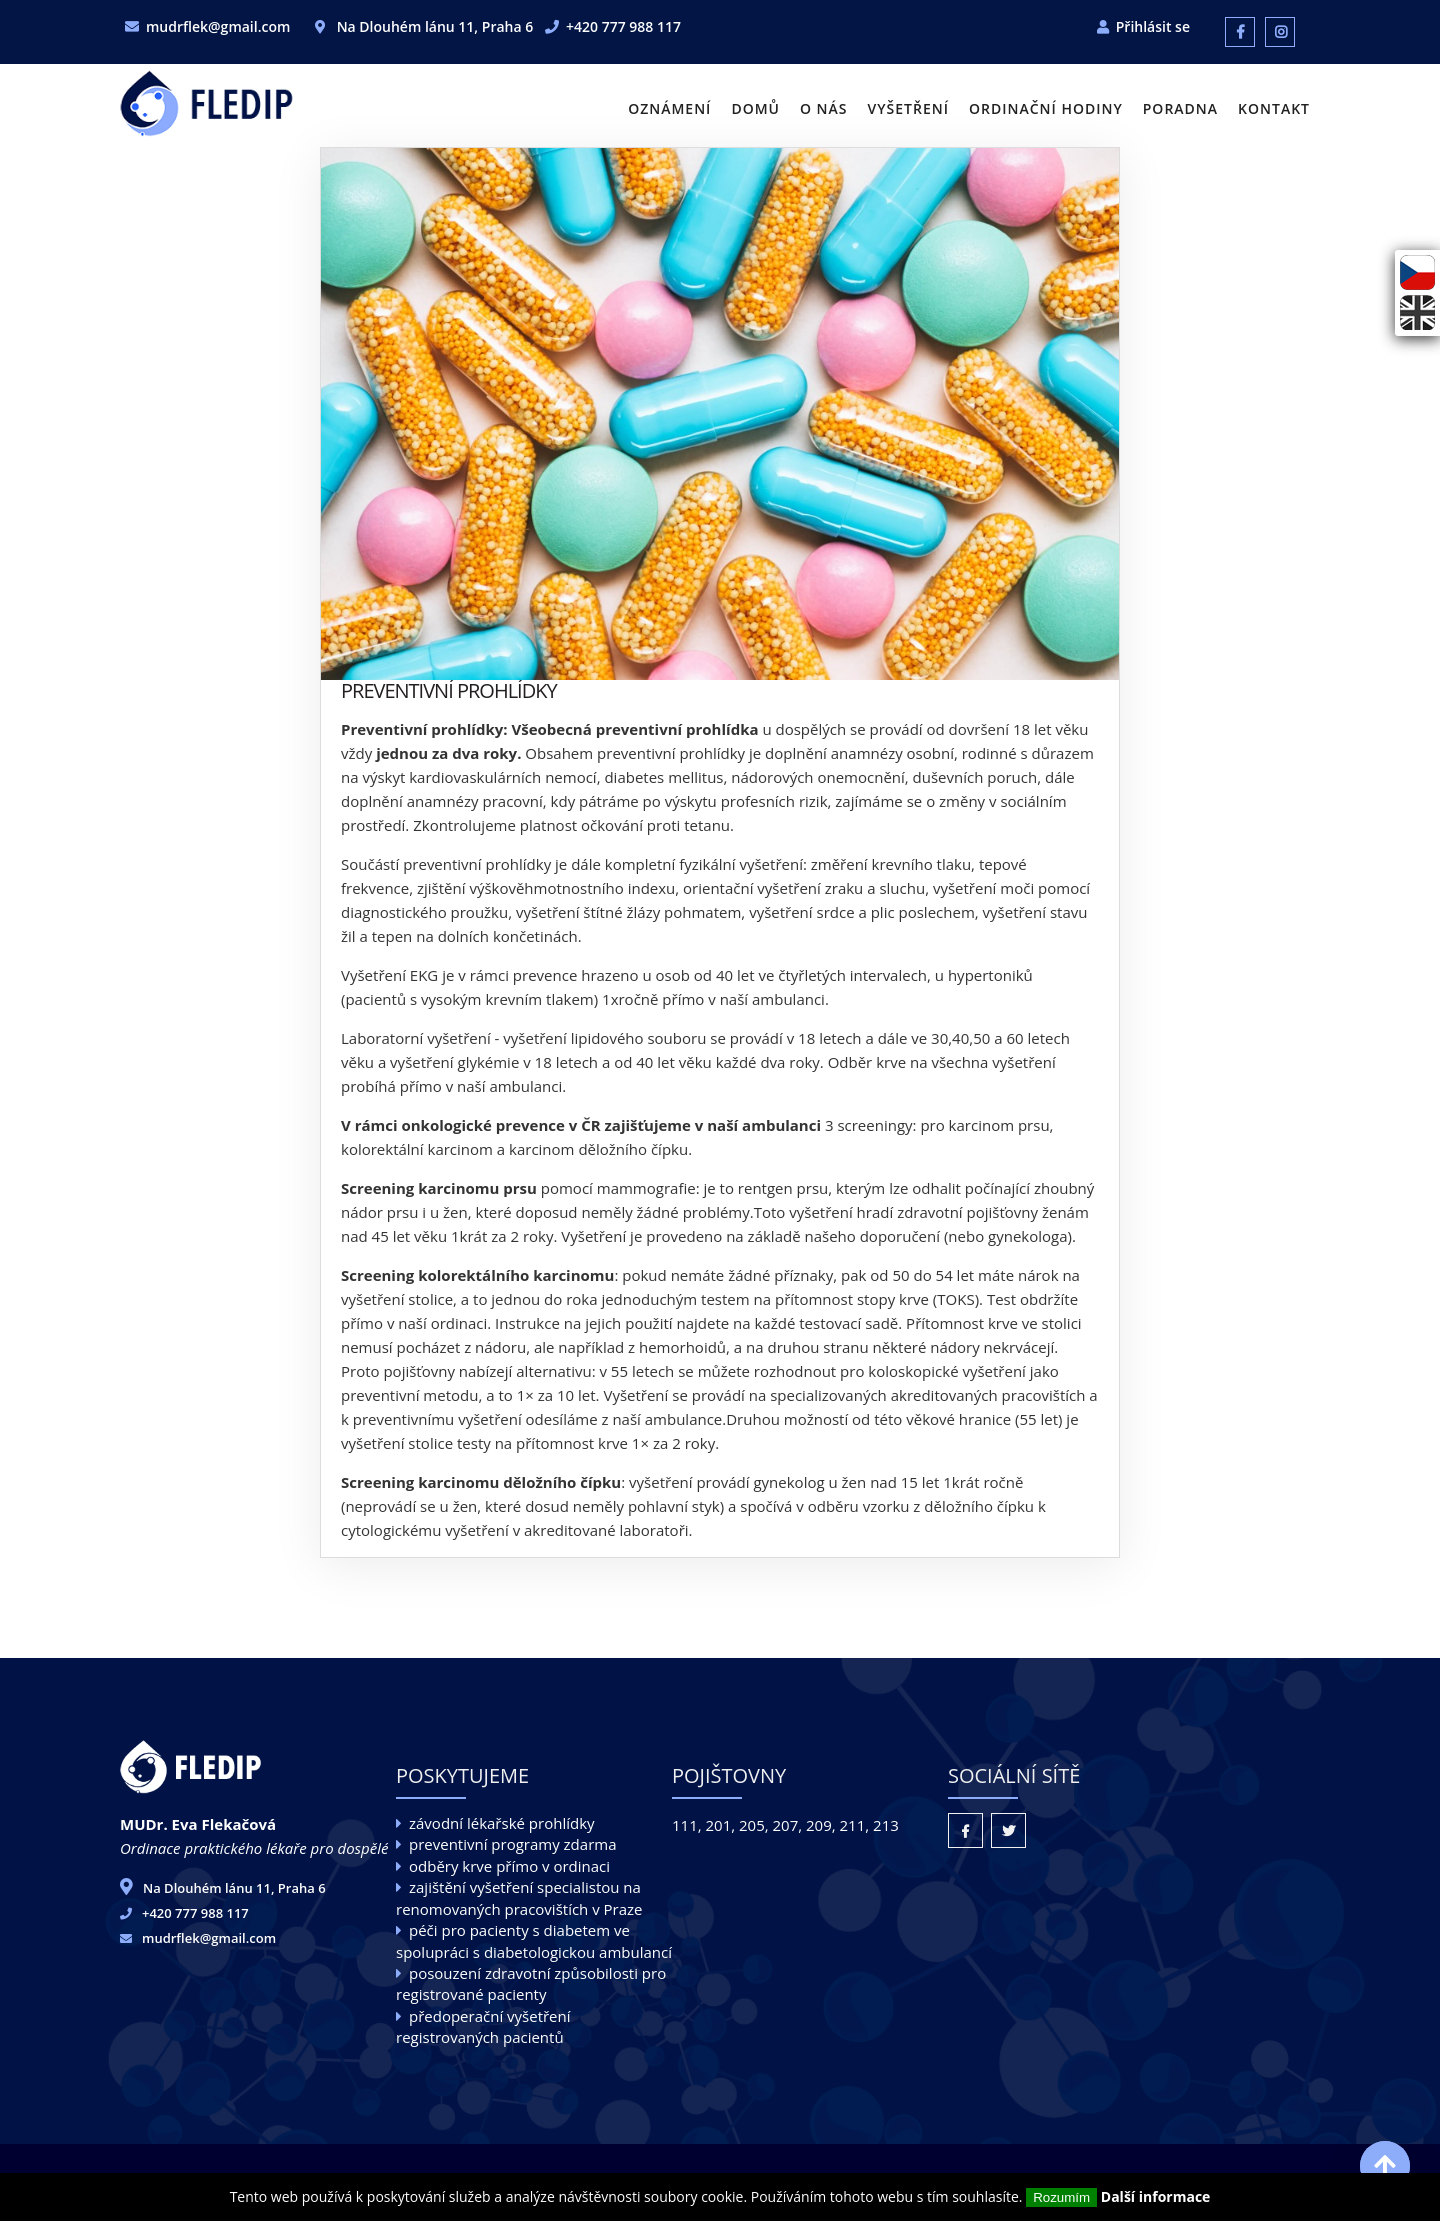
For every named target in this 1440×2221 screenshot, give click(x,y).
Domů (755, 108)
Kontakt (1274, 108)
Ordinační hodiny (1046, 108)
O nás (824, 108)
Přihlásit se (1153, 26)
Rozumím (1061, 2197)
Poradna (1180, 108)
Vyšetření (908, 108)
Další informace (1156, 2196)
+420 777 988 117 (623, 26)
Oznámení (669, 108)
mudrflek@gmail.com (218, 26)
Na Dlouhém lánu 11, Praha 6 (234, 1888)
